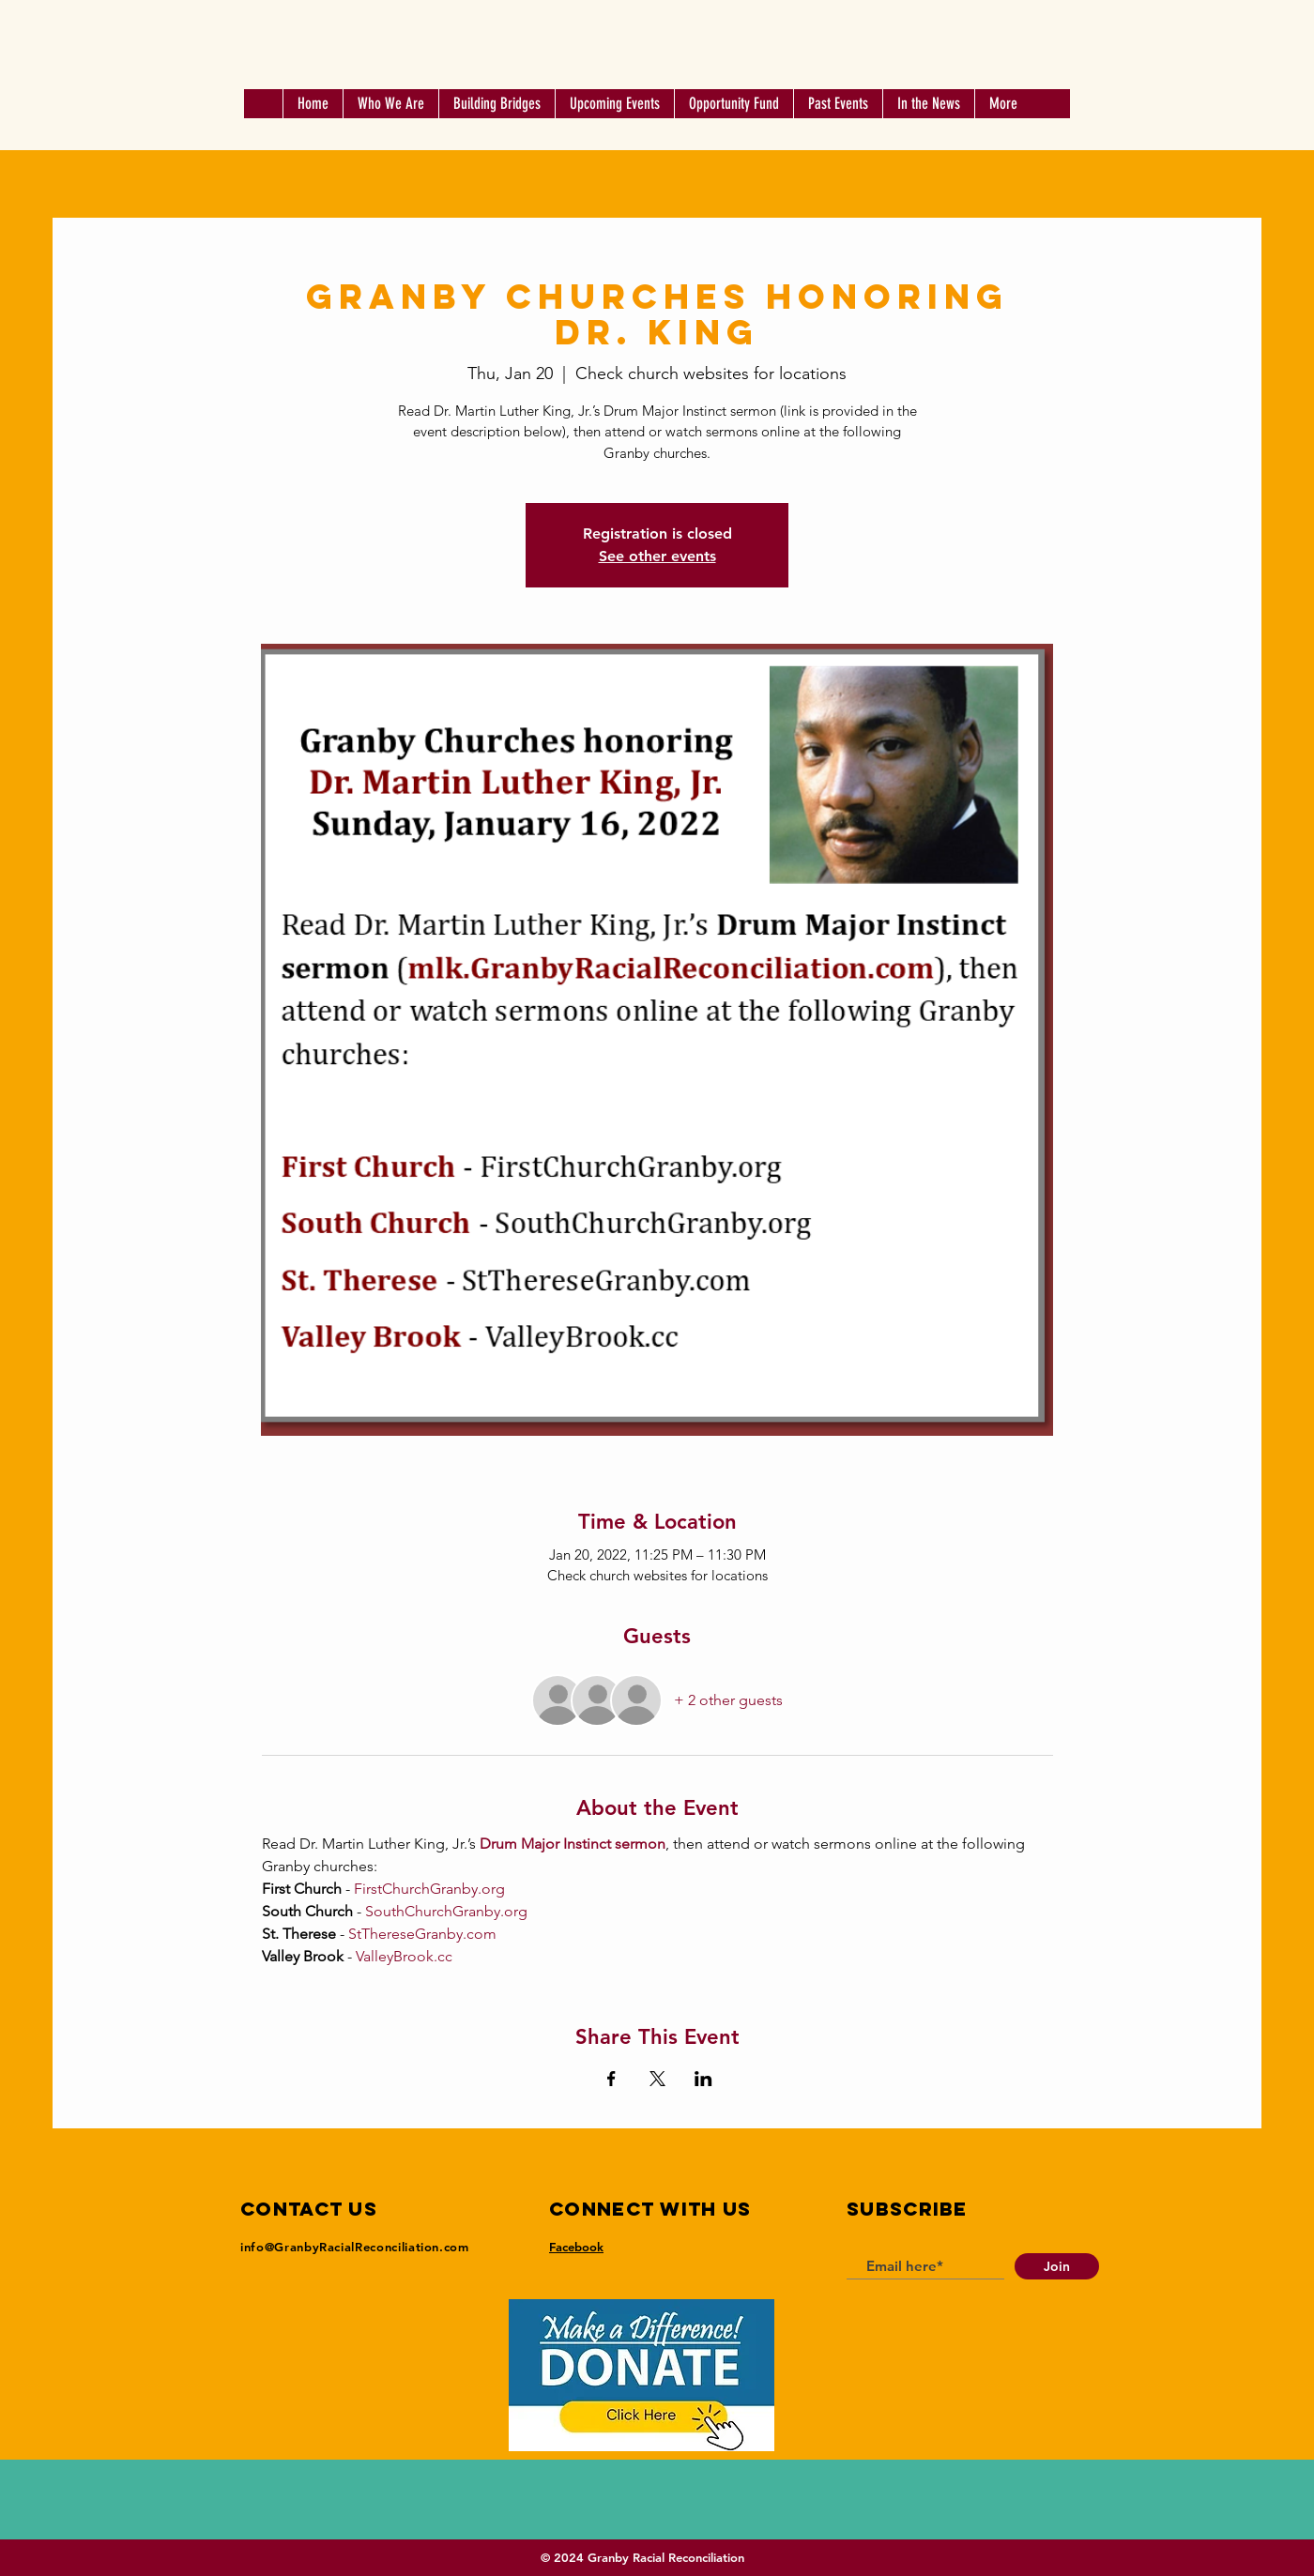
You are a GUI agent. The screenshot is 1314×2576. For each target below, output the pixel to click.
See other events (657, 556)
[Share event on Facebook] (611, 2078)
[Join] (1057, 2266)
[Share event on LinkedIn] (703, 2078)
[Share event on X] (657, 2078)
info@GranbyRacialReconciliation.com (354, 2246)
